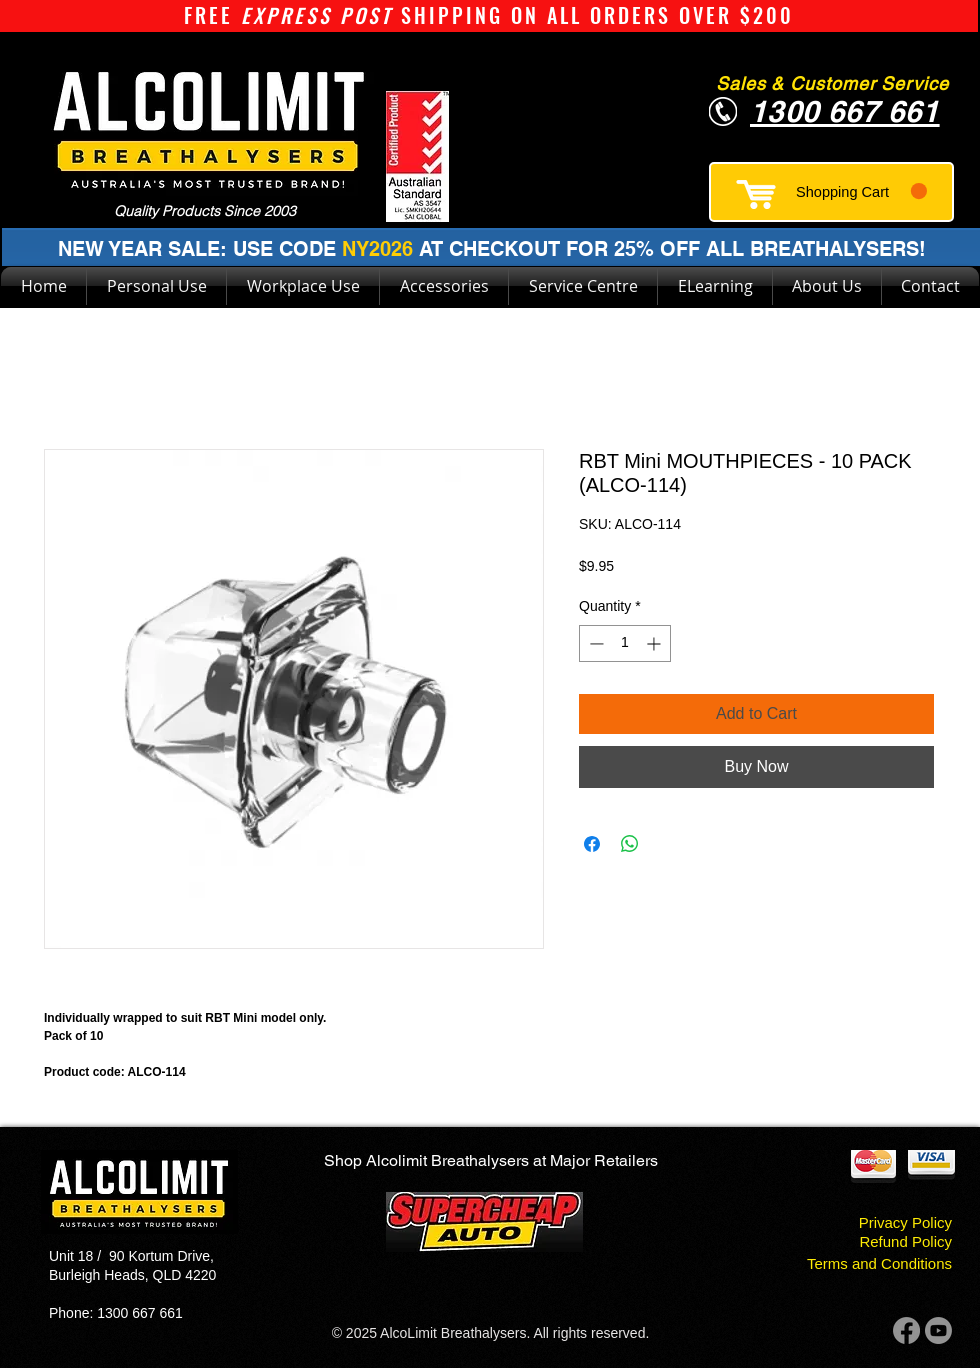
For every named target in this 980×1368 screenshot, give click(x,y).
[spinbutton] (625, 643)
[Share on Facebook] (592, 844)
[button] (861, 191)
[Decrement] (594, 643)
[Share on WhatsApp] (630, 844)
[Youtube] (938, 1330)
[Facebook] (906, 1330)
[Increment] (655, 643)
